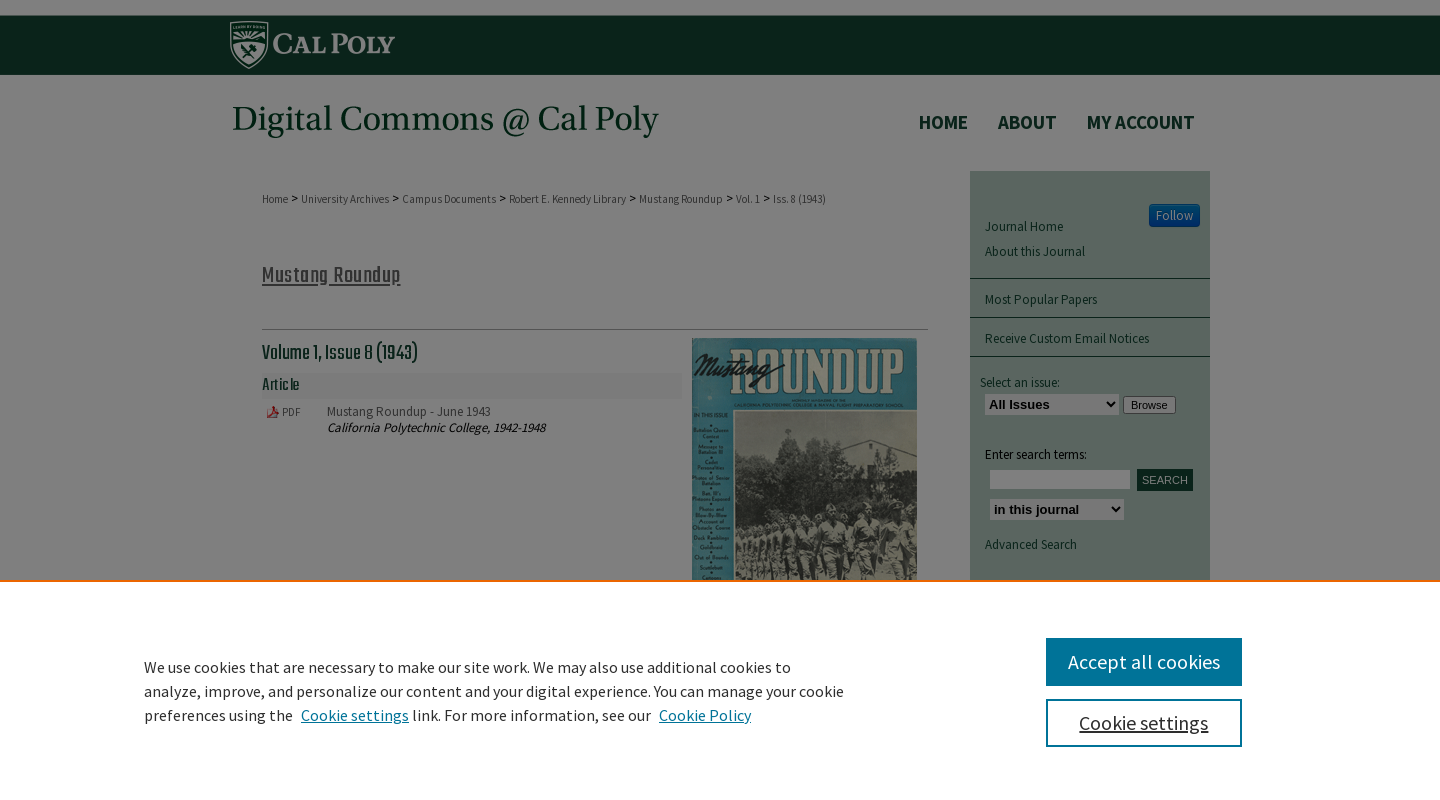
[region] (720, 690)
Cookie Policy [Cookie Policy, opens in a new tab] (705, 715)
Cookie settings (355, 715)
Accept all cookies (1144, 661)
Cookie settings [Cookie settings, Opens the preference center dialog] (1143, 722)
